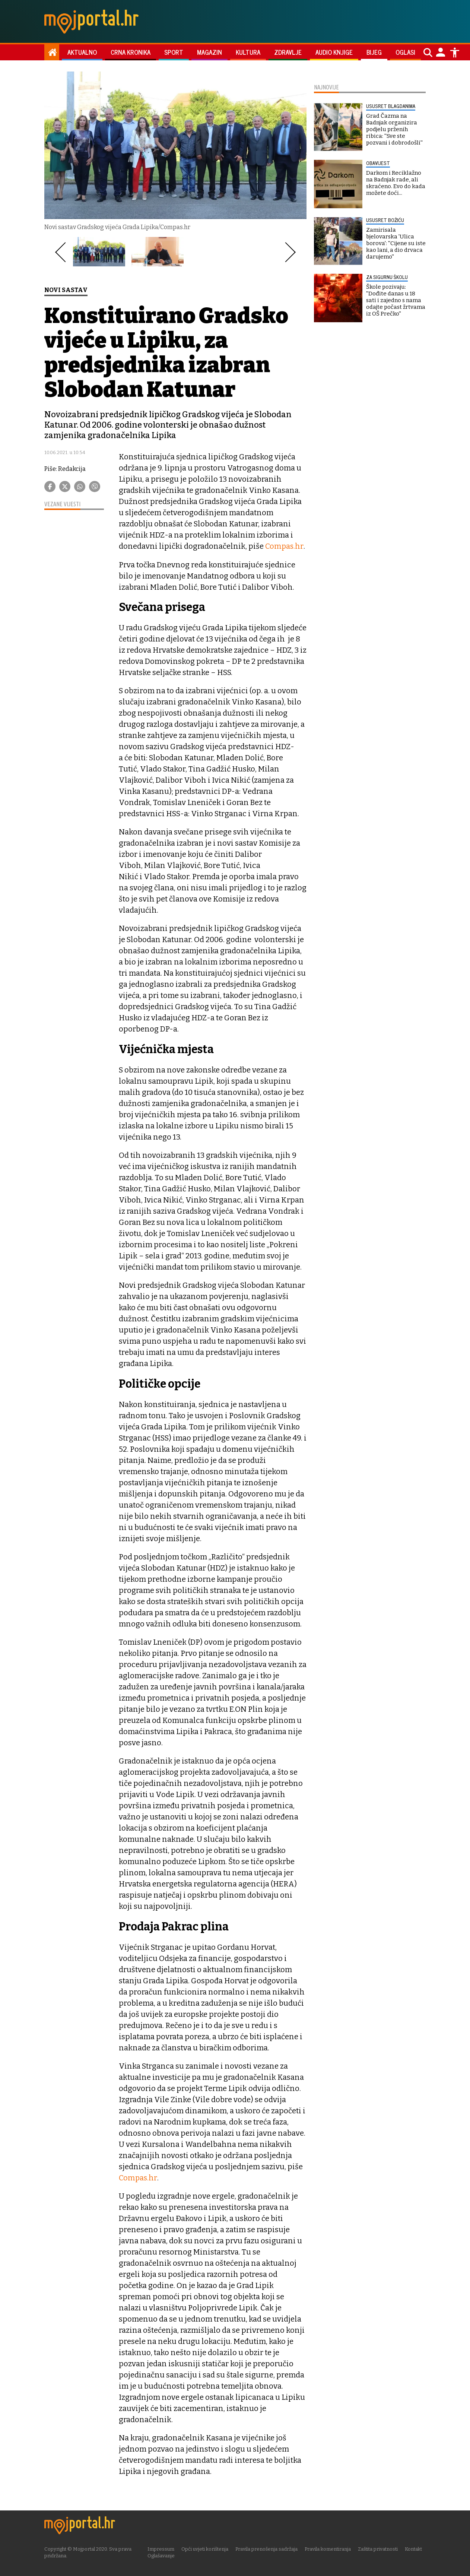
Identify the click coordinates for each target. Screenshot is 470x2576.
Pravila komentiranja (330, 2548)
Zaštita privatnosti (380, 2548)
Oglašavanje (163, 2555)
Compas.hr (284, 546)
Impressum (163, 2548)
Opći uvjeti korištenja (207, 2548)
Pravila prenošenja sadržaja (269, 2548)
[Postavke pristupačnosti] (455, 52)
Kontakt (416, 2548)
